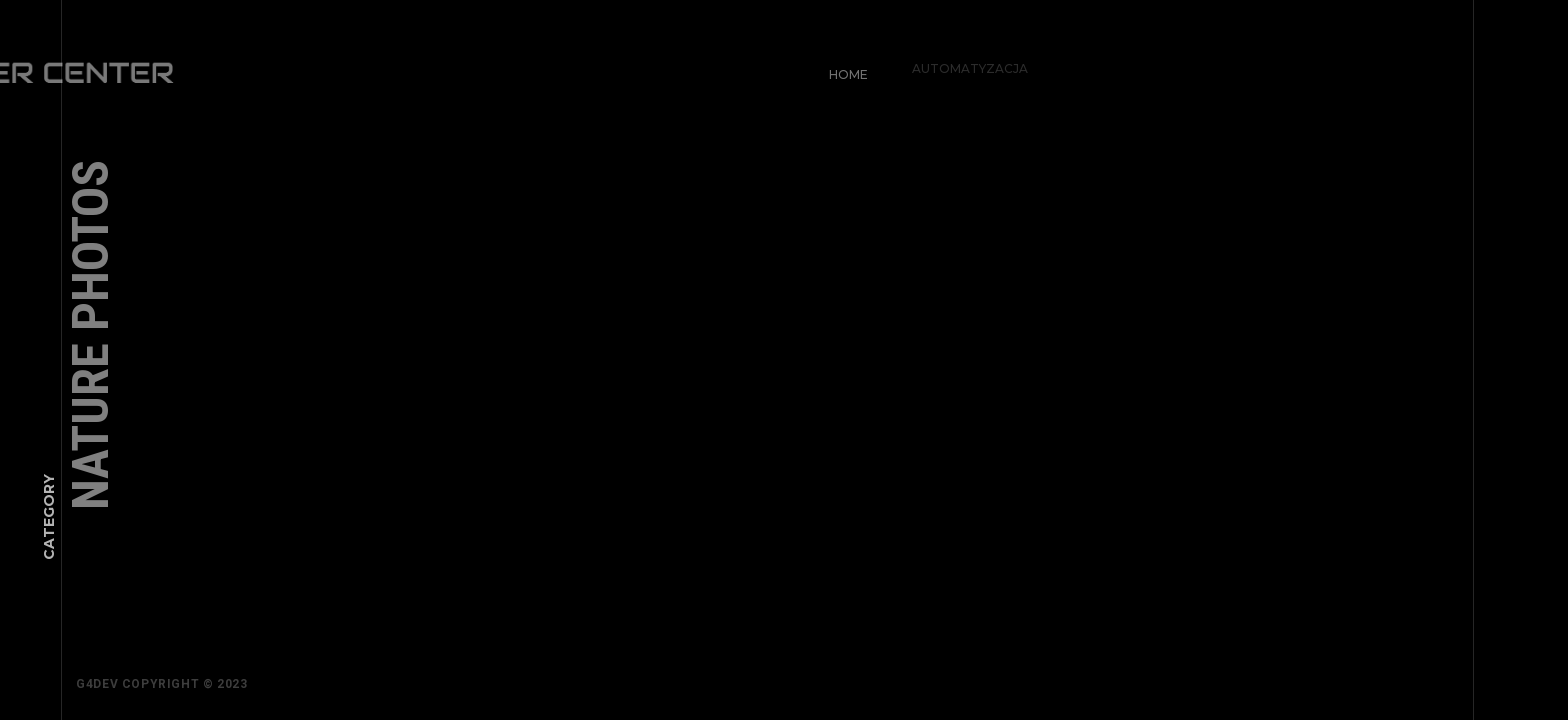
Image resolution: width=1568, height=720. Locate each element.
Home (843, 69)
